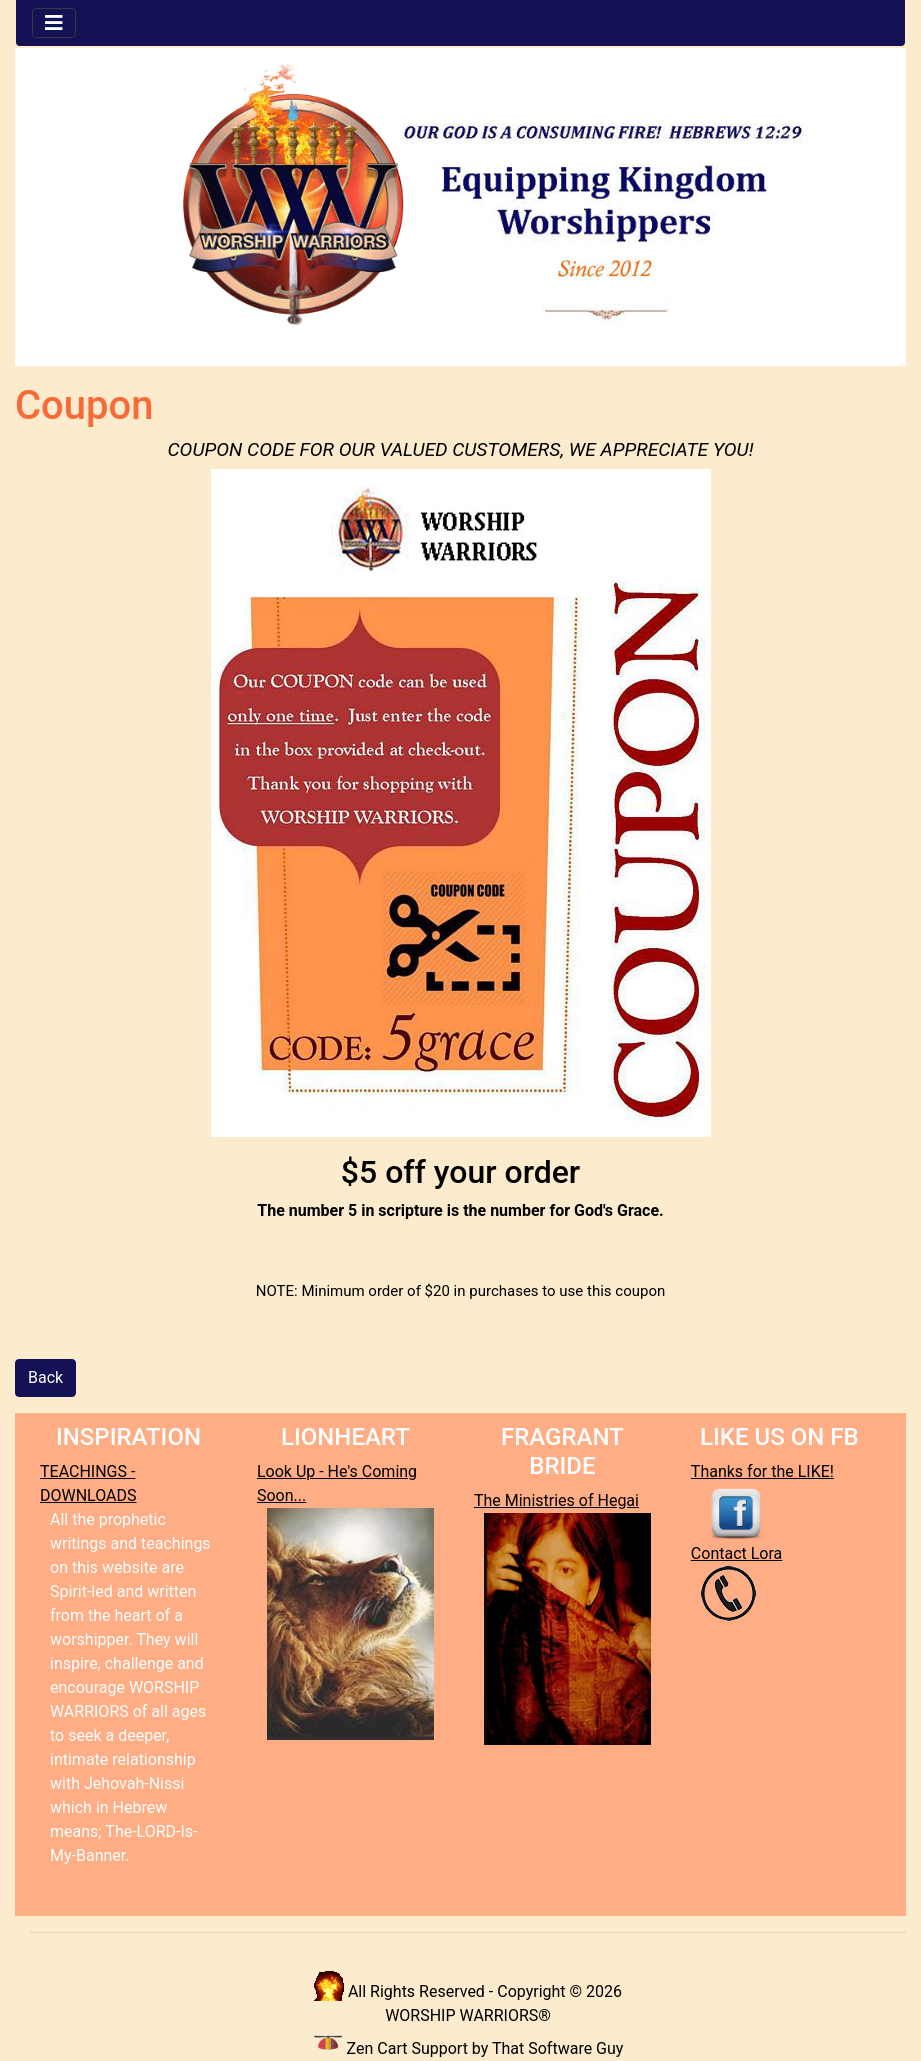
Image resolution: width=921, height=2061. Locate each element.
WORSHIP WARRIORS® (468, 2015)
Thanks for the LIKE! (762, 1471)
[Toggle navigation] (54, 23)
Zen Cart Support (407, 2048)
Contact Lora (736, 1553)
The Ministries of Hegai (556, 1500)
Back (45, 1377)
